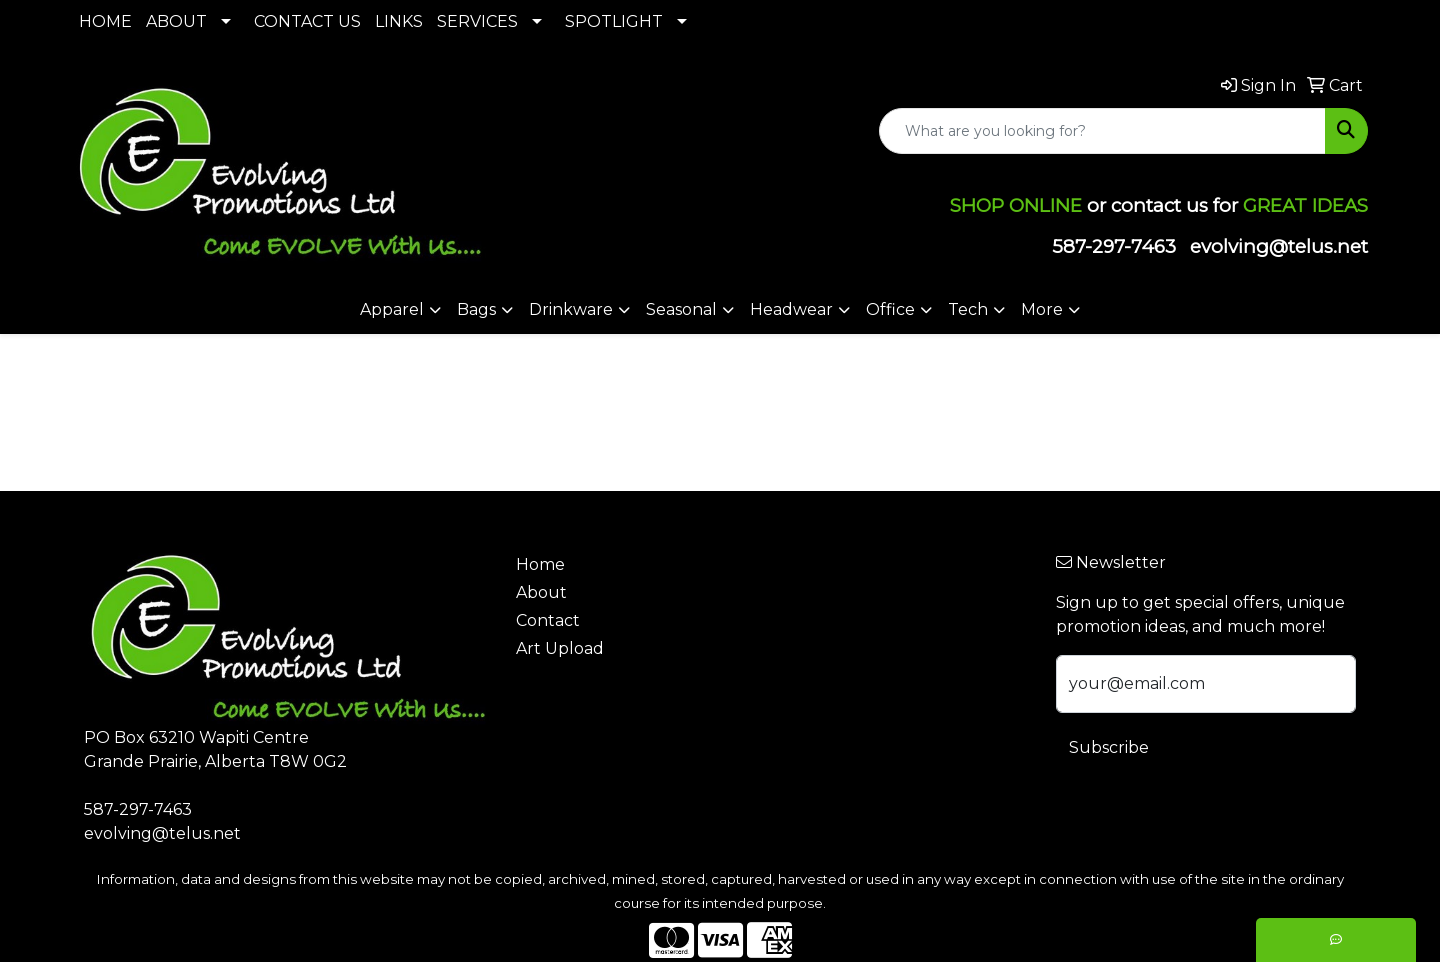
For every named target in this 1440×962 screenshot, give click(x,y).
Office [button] (890, 309)
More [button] (1042, 309)
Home (540, 564)
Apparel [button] (392, 309)
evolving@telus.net (1279, 246)
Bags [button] (476, 309)
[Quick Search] (1102, 131)
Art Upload (560, 648)
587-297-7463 (1114, 246)
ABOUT (176, 21)
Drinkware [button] (571, 309)
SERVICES (477, 21)
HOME (105, 21)
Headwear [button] (791, 309)
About (541, 592)
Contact (548, 620)
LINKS (399, 21)
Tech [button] (968, 309)
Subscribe (1109, 747)
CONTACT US (307, 21)
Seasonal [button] (681, 309)
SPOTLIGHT (614, 21)
